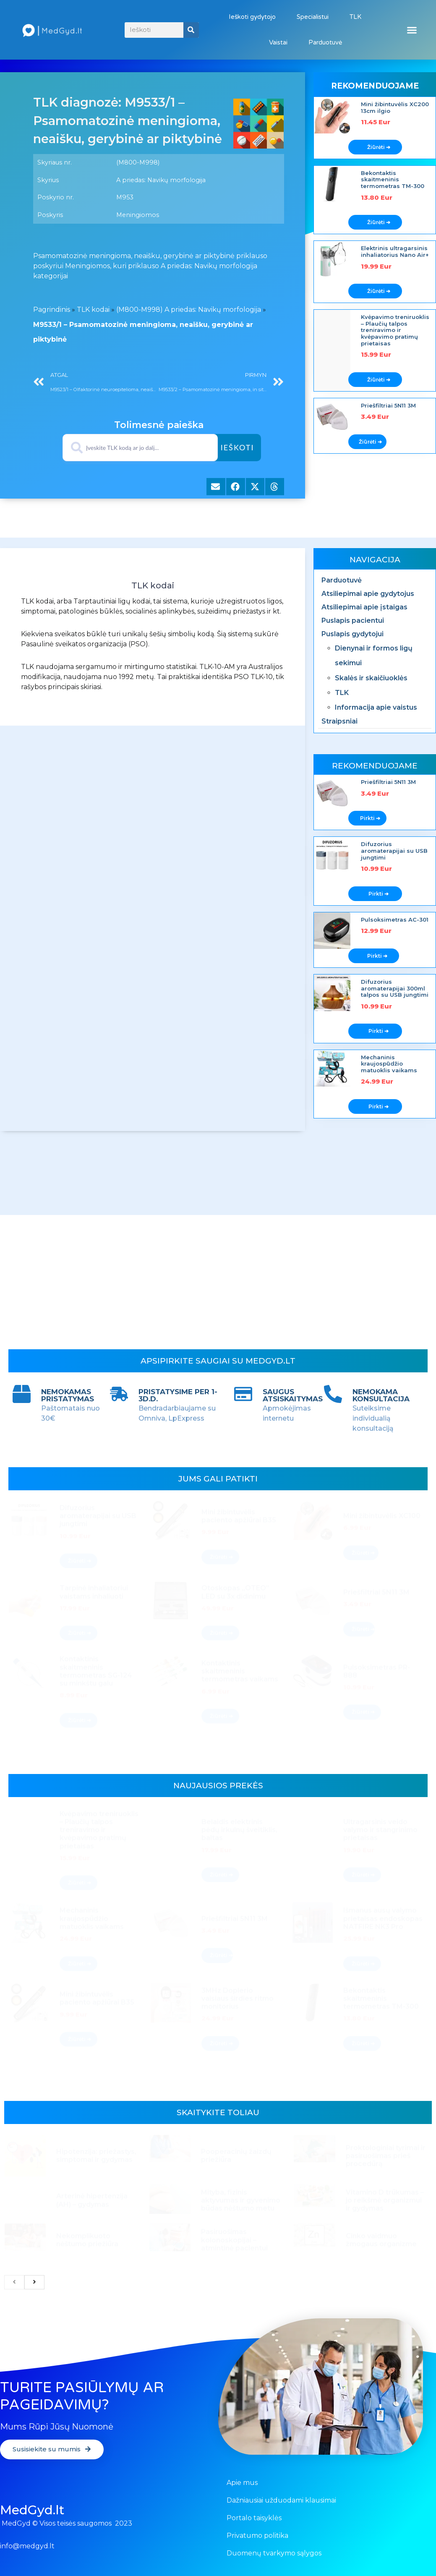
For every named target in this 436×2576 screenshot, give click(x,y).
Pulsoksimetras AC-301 (394, 919)
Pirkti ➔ (370, 818)
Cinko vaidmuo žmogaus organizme (381, 2241)
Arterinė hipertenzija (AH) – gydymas (92, 2202)
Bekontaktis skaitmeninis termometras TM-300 (392, 179)
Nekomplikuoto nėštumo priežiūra (87, 2241)
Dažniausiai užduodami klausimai (281, 2500)
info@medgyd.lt (27, 2546)
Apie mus (242, 2483)
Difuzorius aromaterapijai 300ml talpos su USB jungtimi (394, 988)
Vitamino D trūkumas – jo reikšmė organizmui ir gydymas (385, 2202)
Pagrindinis (51, 310)
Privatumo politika (257, 2535)
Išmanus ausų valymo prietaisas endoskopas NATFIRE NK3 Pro (383, 1922)
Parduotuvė (325, 42)
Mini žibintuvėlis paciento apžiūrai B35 (238, 1520)
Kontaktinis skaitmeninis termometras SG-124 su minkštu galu (96, 1675)
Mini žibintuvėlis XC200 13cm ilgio (395, 107)
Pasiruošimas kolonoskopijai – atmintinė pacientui (234, 2241)
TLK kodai (93, 310)
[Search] (191, 30)
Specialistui (313, 17)
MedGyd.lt (32, 2510)
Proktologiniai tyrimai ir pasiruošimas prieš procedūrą (386, 2158)
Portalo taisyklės (254, 2518)
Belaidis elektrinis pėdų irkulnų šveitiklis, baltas (239, 1834)
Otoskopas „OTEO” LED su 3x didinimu (235, 1595)
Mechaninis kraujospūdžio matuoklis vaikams (389, 1064)
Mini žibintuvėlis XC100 (381, 1519)
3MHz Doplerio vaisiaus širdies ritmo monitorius (237, 2002)
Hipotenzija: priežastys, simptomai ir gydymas (96, 2158)
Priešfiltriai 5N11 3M (388, 405)
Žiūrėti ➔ (378, 147)
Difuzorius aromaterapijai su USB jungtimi (394, 850)
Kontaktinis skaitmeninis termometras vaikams (239, 1675)
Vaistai (278, 42)
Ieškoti (237, 447)
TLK (355, 17)
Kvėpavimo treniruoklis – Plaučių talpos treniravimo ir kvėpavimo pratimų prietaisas (395, 330)
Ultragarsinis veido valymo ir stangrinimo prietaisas (380, 1834)
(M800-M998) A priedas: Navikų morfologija (188, 310)
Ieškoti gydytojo (252, 17)
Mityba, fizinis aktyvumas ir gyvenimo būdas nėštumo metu (240, 2202)
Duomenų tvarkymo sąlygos (274, 2553)
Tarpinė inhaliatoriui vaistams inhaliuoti (94, 1595)
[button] (412, 30)
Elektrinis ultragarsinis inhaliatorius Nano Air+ (395, 251)
